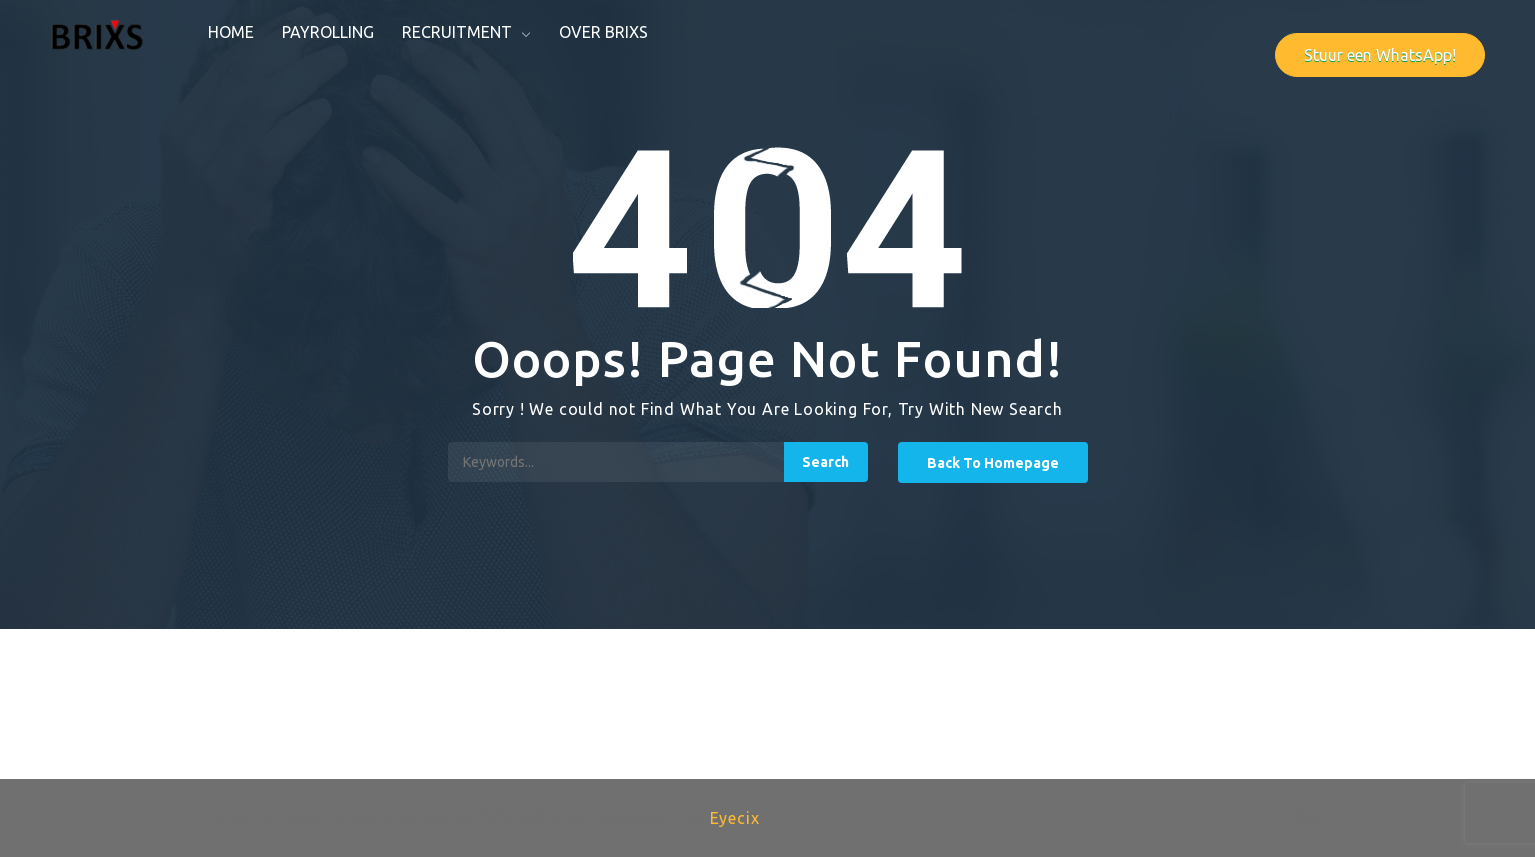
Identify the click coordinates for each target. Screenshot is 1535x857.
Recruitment (457, 32)
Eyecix (735, 818)
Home (231, 32)
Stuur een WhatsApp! (1380, 55)
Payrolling (328, 32)
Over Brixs (603, 32)
